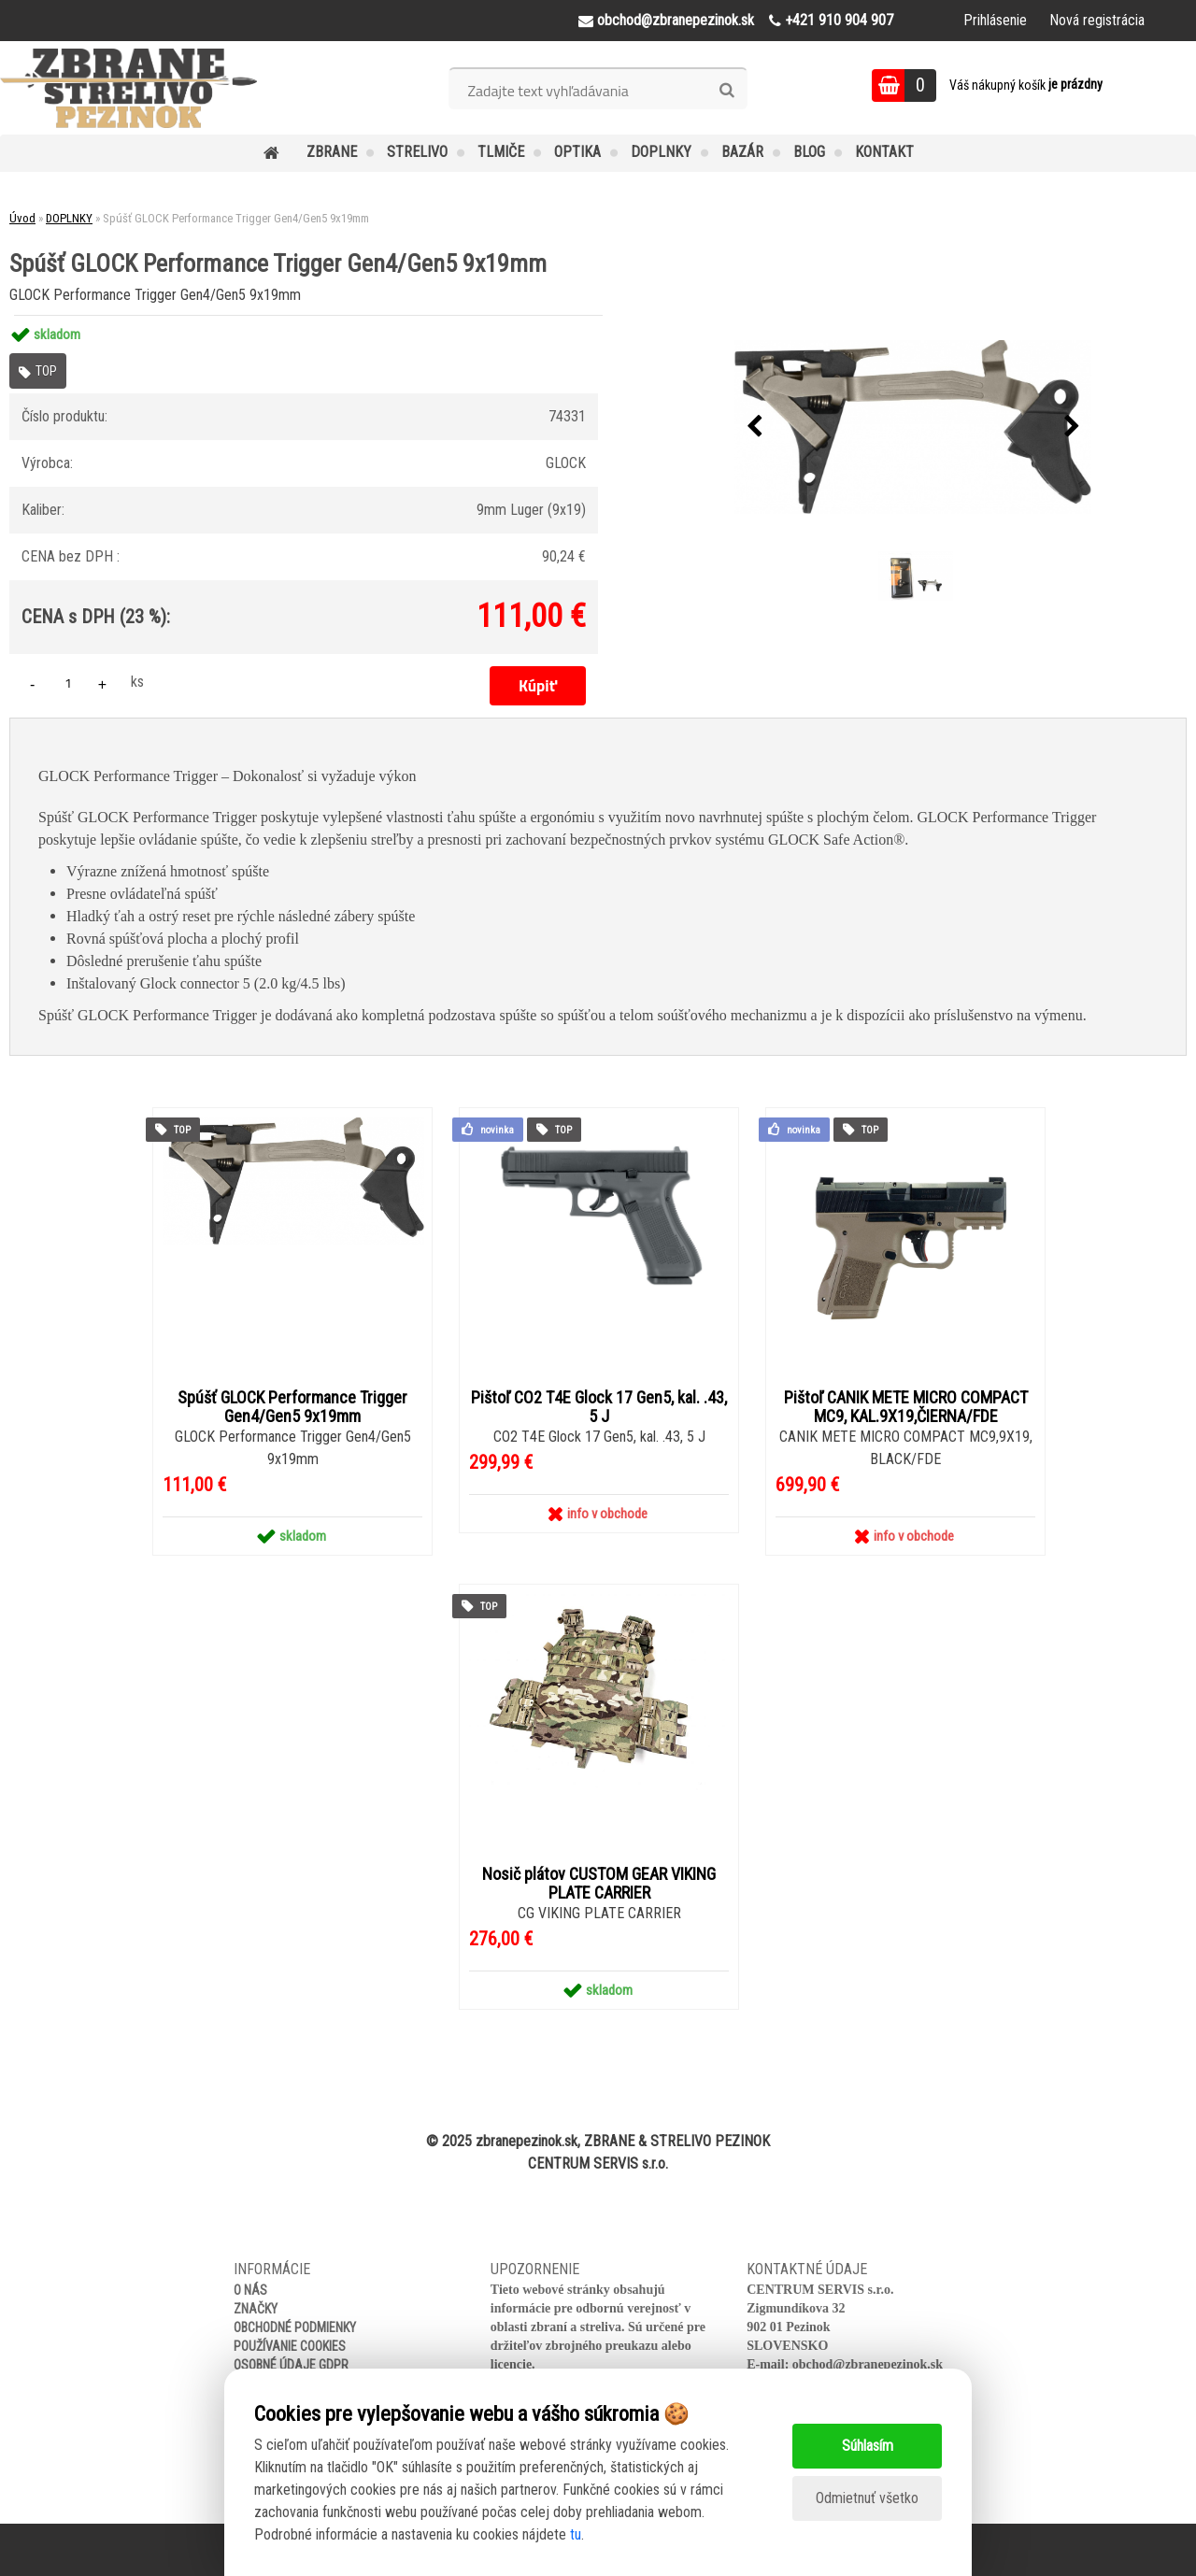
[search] (726, 90)
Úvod (22, 218)
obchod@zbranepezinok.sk (867, 2364)
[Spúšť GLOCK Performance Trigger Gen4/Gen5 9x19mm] (912, 427)
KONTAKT (884, 152)
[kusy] (68, 682)
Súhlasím (867, 2446)
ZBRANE (331, 152)
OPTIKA (577, 152)
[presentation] (754, 427)
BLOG (809, 152)
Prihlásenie (995, 20)
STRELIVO (417, 152)
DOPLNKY (661, 152)
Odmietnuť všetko (867, 2498)
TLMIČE (500, 152)
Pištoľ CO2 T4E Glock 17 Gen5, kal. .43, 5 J (599, 1407)
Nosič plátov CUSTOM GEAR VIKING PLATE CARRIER (599, 1883)
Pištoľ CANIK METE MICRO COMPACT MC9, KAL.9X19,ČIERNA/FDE (906, 1407)
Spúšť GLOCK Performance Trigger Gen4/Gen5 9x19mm (292, 1407)
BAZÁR (742, 152)
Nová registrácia (1097, 20)
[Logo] (128, 88)
